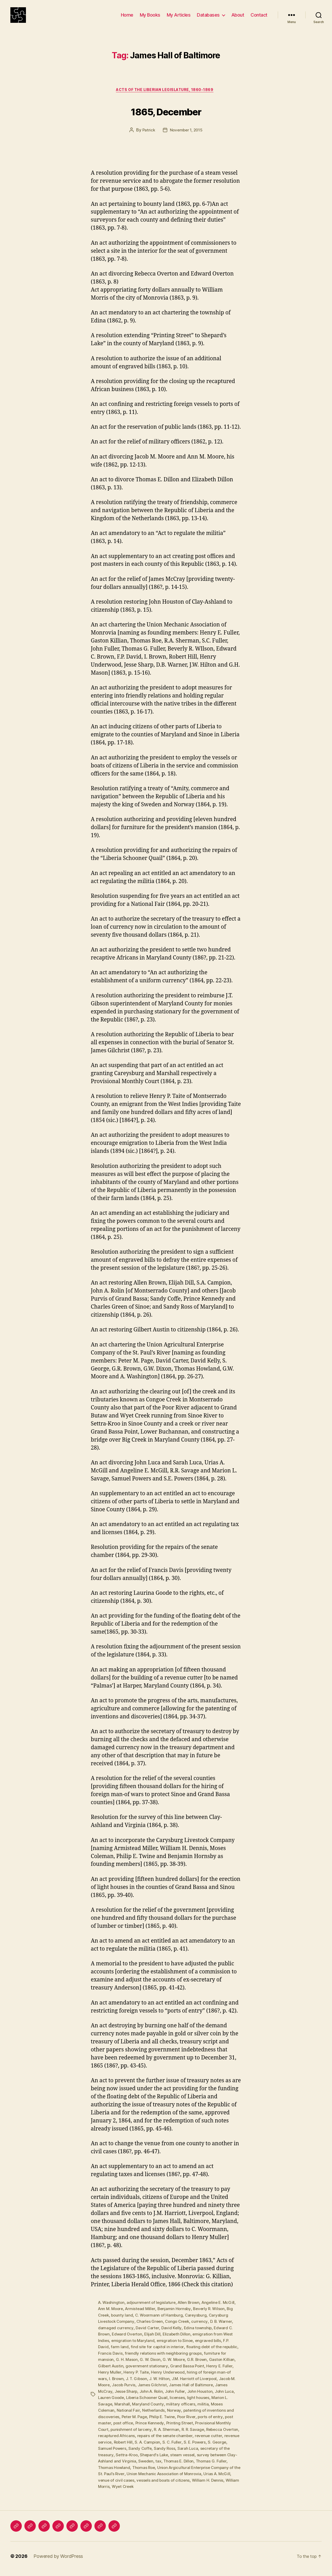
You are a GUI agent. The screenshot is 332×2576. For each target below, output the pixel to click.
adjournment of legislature (153, 2311)
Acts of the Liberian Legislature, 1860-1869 (166, 98)
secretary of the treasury (121, 2460)
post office (123, 2429)
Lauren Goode (122, 2404)
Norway (175, 2417)
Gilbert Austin (125, 2373)
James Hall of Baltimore (211, 2392)
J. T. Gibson (153, 2386)
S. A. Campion (180, 2448)
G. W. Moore (182, 2367)
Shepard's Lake (186, 2460)
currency (203, 2330)
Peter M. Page (135, 2423)
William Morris (162, 2491)
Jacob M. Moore (113, 2392)
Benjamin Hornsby (177, 2317)
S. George (124, 2454)
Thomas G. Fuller (113, 2473)
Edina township (199, 2336)
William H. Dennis (131, 2491)
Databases (208, 19)
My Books (150, 19)
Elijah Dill (155, 2342)
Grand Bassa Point (202, 2373)
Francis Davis (128, 2361)
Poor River (190, 2423)
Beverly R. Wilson (213, 2317)
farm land (120, 2355)
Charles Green (151, 2330)
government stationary (161, 2373)
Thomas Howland (148, 2473)
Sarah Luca (228, 2454)
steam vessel (216, 2460)
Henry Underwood (182, 2379)
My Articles (179, 19)
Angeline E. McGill (222, 2311)
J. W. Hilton (176, 2386)
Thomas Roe (179, 2473)
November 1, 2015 (186, 139)
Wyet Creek (190, 2491)
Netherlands (154, 2417)
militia (208, 2410)
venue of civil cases (166, 2485)
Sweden (189, 2466)
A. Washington (112, 2311)
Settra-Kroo (158, 2460)
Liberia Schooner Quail (160, 2404)
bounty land (123, 2323)
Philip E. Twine (164, 2423)
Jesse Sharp (140, 2398)
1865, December (166, 119)
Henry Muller (122, 2379)
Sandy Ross (204, 2454)
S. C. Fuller (205, 2448)
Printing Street (181, 2429)
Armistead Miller (142, 2317)
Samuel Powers (150, 2454)
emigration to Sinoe (176, 2348)
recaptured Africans (135, 2442)
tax (202, 2466)
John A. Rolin (166, 2398)
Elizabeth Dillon (180, 2342)
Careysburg (199, 2323)
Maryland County (153, 2410)
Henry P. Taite (149, 2379)
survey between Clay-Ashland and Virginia (138, 2466)
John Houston (216, 2398)
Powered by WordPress (58, 2561)
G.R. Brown (206, 2367)
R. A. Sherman (168, 2435)
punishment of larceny (132, 2435)
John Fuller (191, 2398)
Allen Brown (191, 2311)
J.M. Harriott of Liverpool (211, 2386)
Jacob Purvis (143, 2392)
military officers (186, 2410)
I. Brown (132, 2386)
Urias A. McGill (132, 2485)
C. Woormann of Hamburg (161, 2323)
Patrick (147, 139)
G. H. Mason (134, 2367)
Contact (259, 19)
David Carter (148, 2336)
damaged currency (116, 2336)
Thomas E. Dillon (222, 2466)
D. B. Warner (225, 2330)
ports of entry (216, 2423)
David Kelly (172, 2336)
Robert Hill (154, 2448)
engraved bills (210, 2348)
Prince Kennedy (150, 2429)
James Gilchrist (172, 2392)
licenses (191, 2404)
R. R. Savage (195, 2435)
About (237, 19)
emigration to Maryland (134, 2348)
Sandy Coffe (179, 2454)
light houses (213, 2404)
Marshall (127, 2410)
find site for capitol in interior (158, 2355)
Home (127, 19)
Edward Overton (128, 2342)
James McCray (112, 2398)
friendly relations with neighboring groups (182, 2361)
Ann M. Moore (111, 2317)
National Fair (129, 2417)
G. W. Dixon (157, 2367)
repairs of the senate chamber (185, 2442)
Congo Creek (180, 2330)
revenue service (127, 2448)
